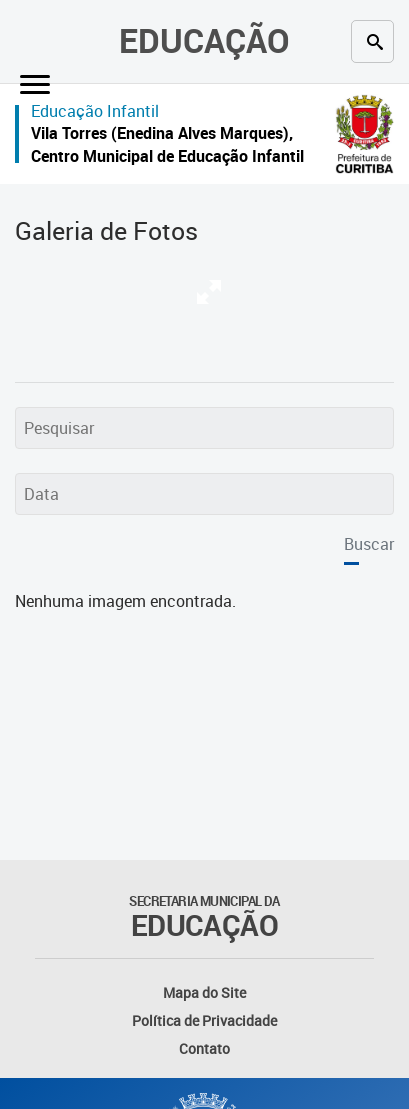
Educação (204, 40)
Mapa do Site (204, 992)
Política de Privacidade (204, 1020)
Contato (204, 1048)
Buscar (369, 544)
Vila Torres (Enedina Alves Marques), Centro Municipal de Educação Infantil (167, 144)
